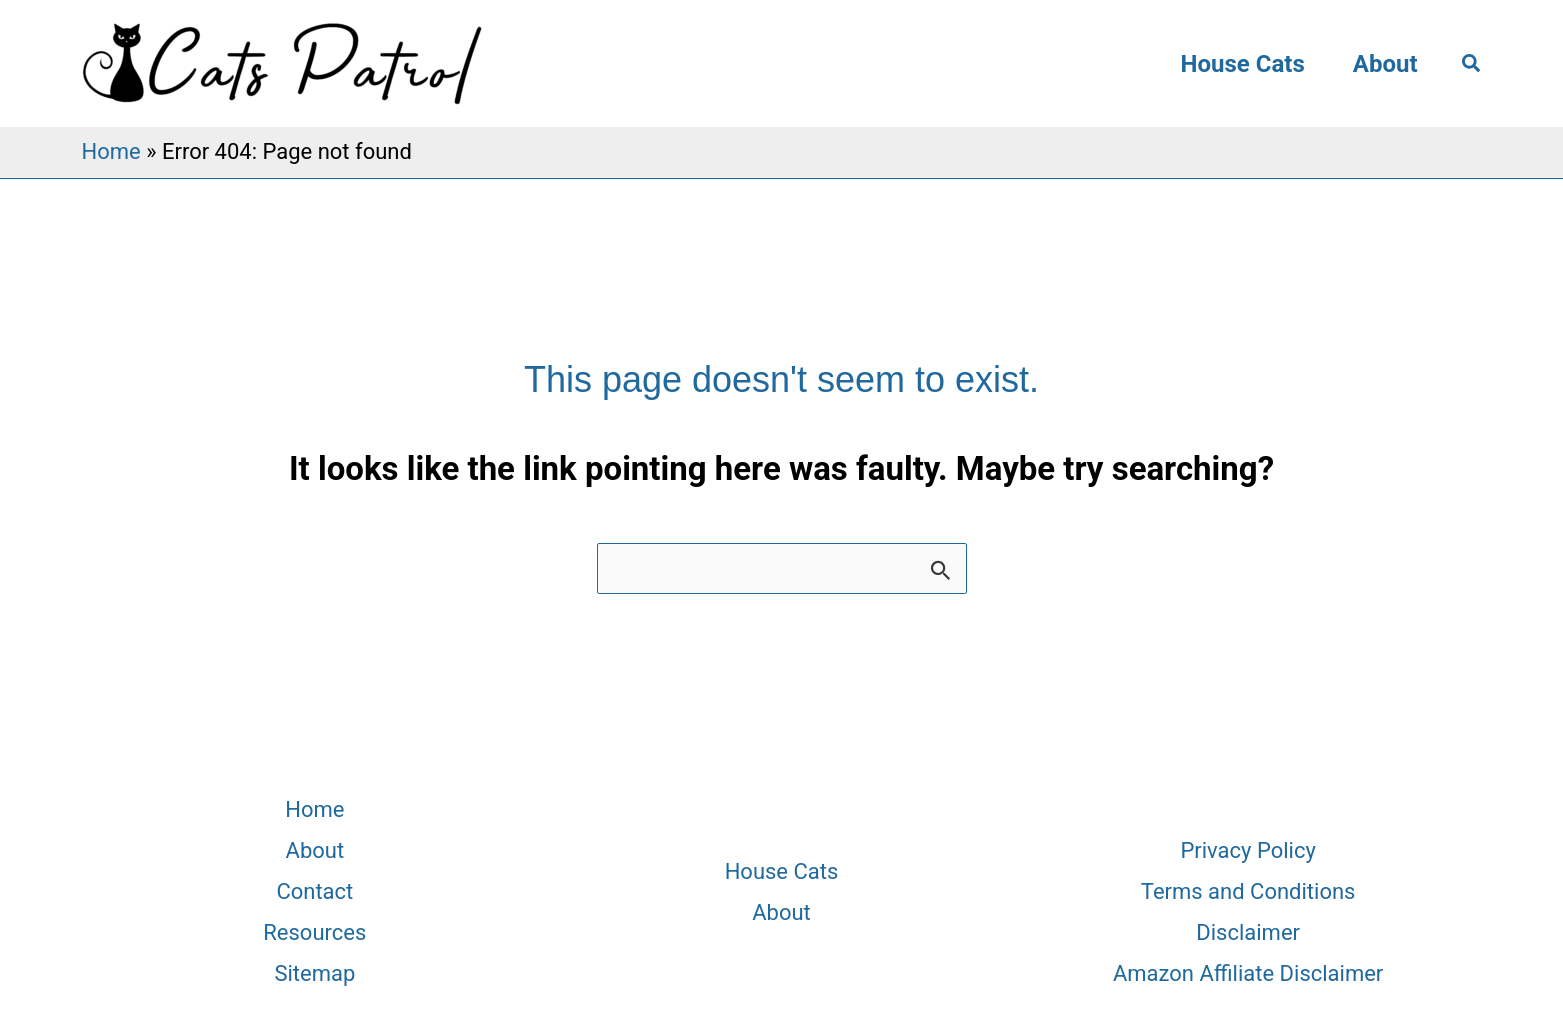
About (1385, 64)
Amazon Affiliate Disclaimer (1248, 973)
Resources (314, 932)
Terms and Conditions (1248, 891)
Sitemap (314, 973)
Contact (314, 891)
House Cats (1243, 64)
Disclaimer (1248, 932)
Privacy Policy (1247, 850)
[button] (1472, 64)
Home (111, 151)
